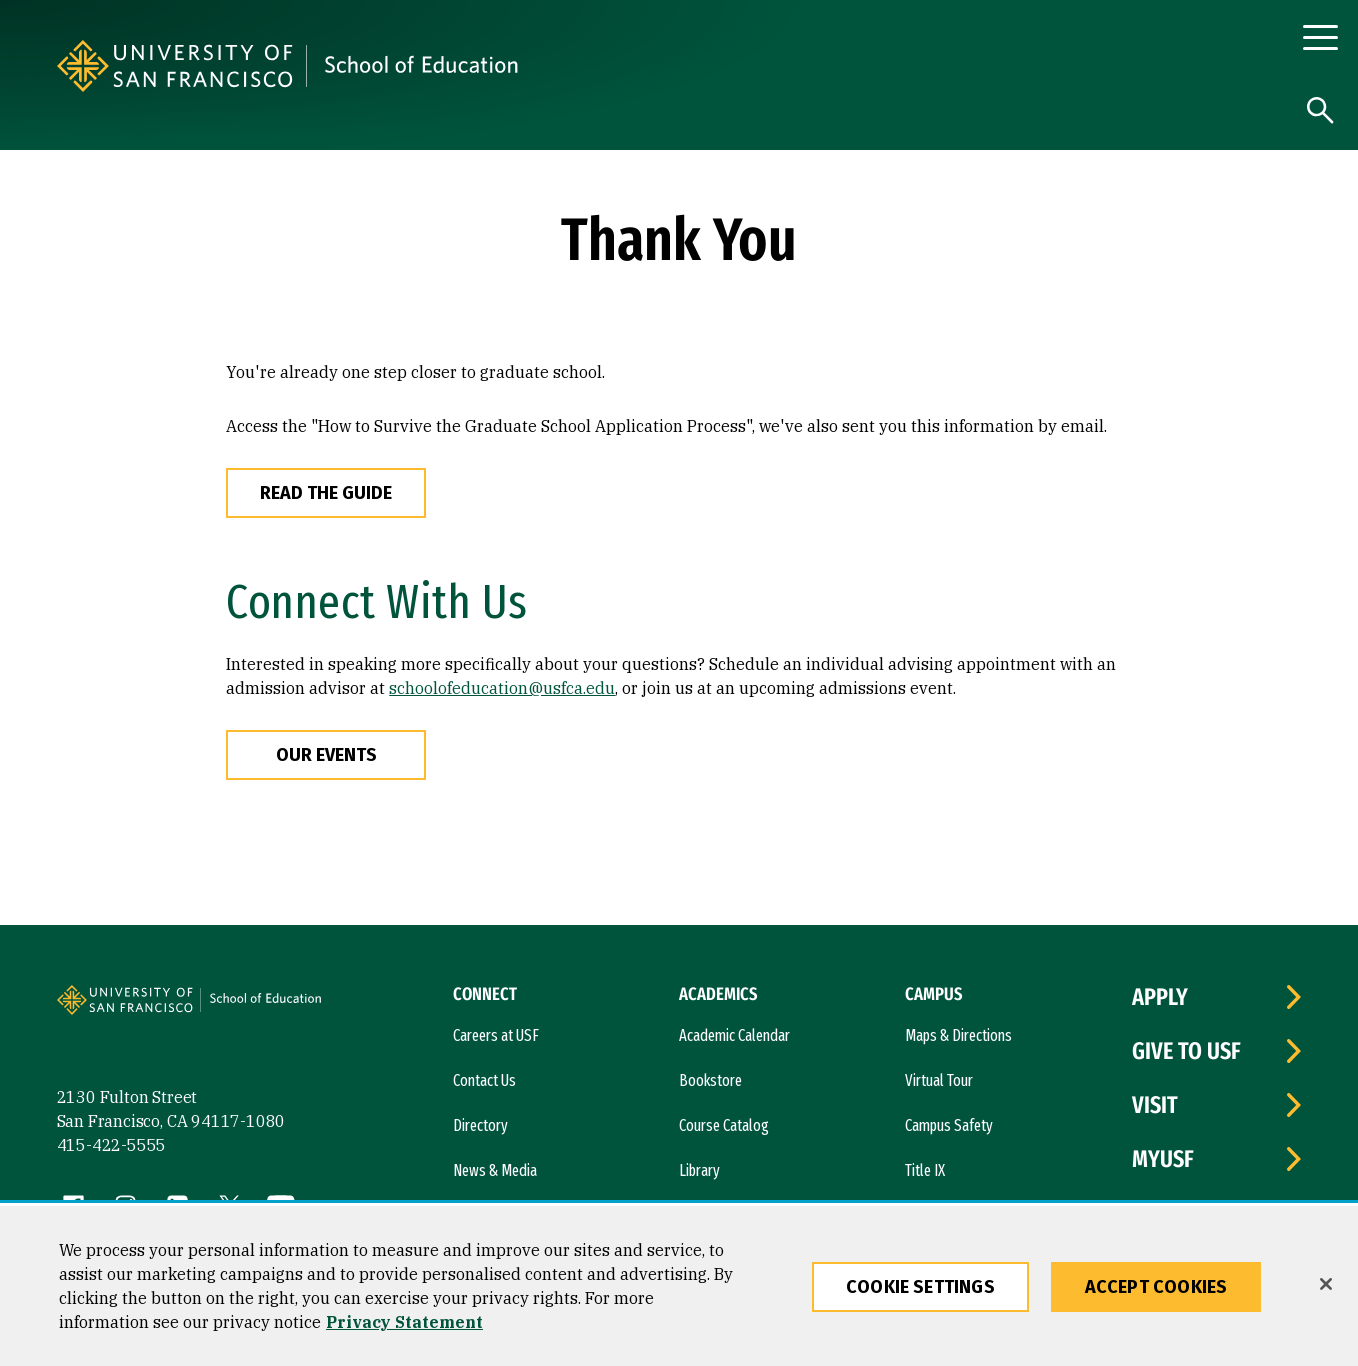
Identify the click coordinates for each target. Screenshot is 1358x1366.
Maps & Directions (958, 1035)
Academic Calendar (734, 1035)
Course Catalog (724, 1125)
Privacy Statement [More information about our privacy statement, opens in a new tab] (404, 1322)
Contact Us (484, 1080)
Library (699, 1170)
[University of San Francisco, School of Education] (565, 66)
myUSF (1163, 1159)
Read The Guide (326, 493)
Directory (480, 1125)
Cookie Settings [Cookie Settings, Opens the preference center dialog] (920, 1287)
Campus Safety (949, 1125)
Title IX (925, 1170)
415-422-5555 (112, 1145)
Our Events (326, 755)
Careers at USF (496, 1035)
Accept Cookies (1156, 1287)
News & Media (495, 1170)
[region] (679, 1286)
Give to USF (1186, 1051)
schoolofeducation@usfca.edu (502, 688)
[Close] (1326, 1284)
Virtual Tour (939, 1080)
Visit (1155, 1105)
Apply (1160, 997)
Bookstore (710, 1080)
